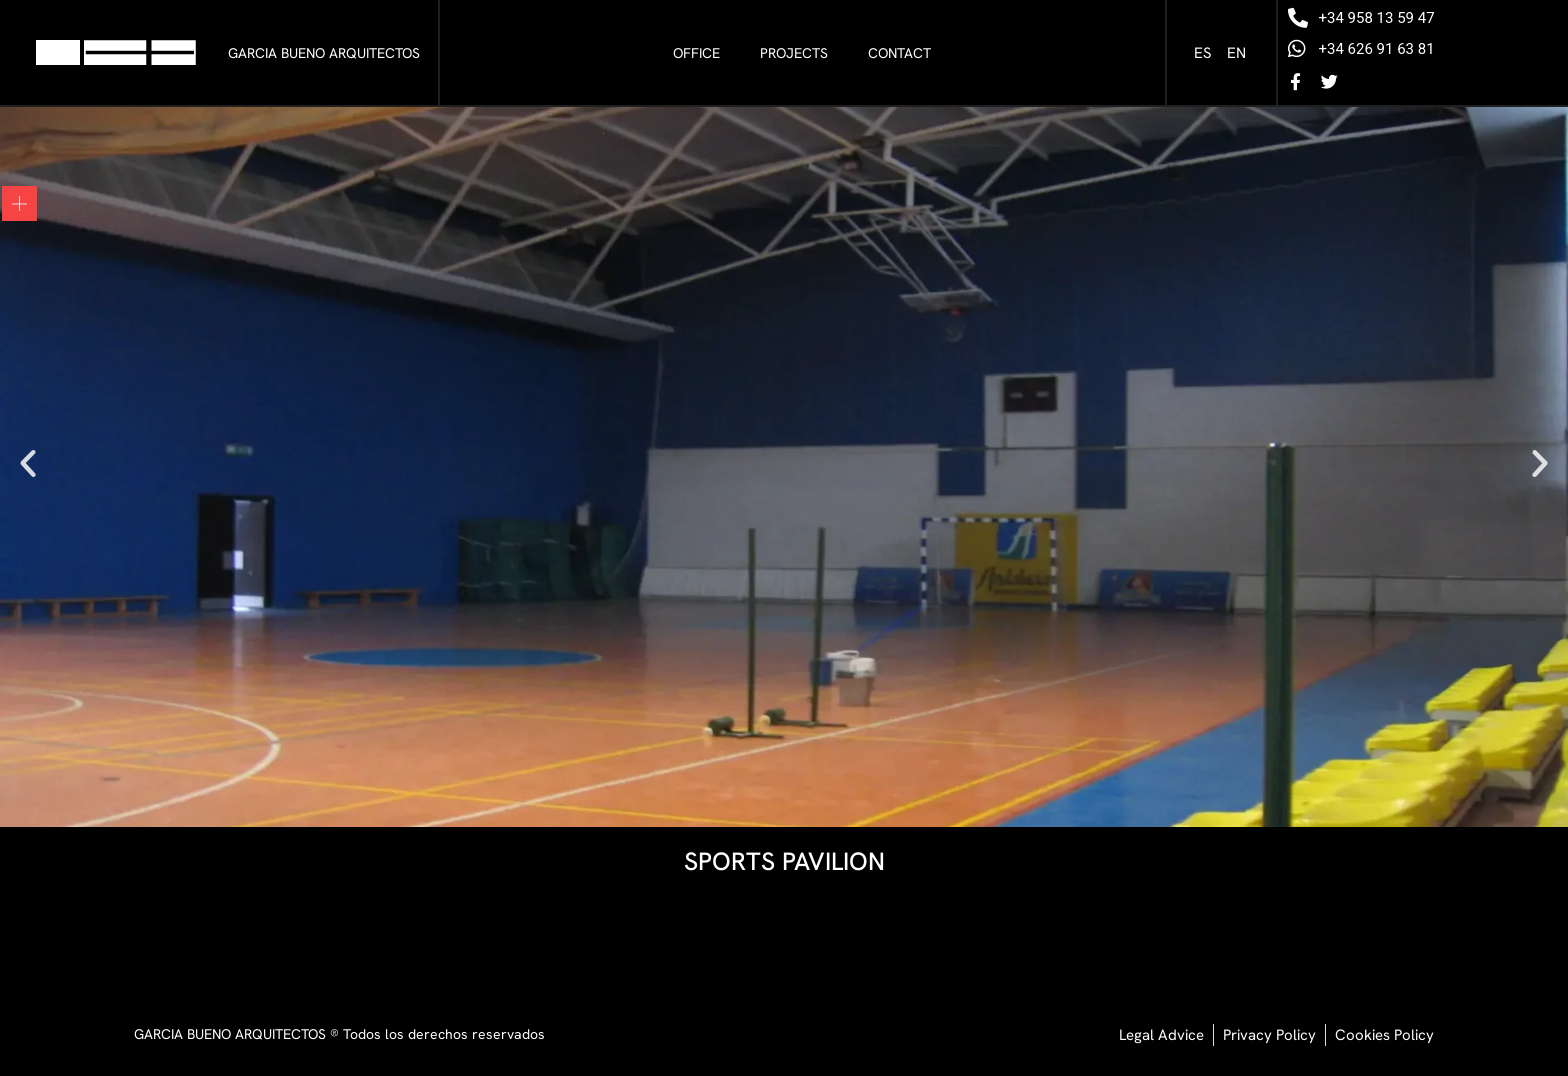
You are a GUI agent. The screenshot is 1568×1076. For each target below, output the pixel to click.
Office (696, 53)
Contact (899, 53)
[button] (28, 463)
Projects (794, 53)
